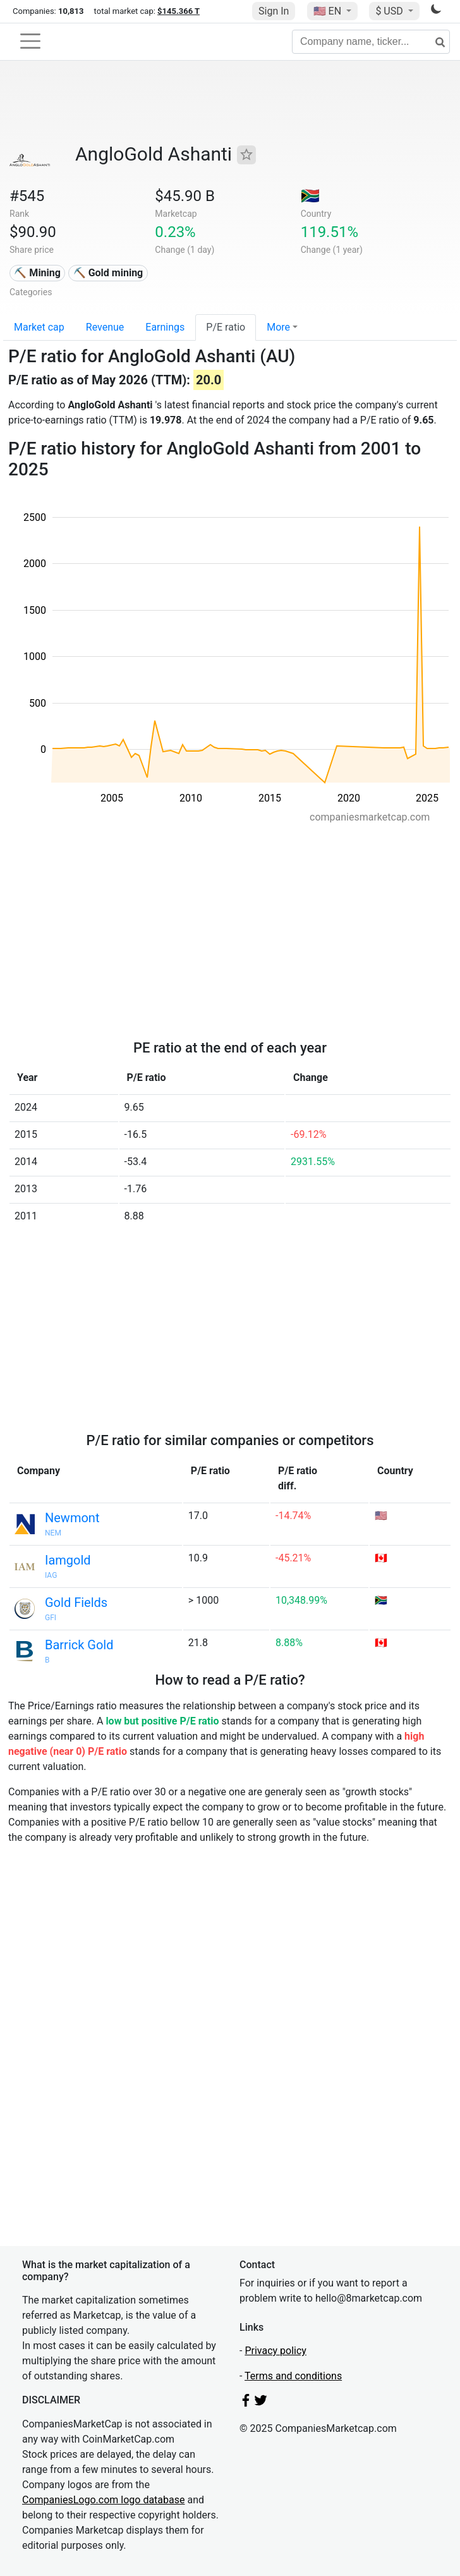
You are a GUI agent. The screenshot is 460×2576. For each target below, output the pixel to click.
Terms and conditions (293, 2376)
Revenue (105, 327)
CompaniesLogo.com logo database (103, 2500)
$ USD (390, 11)
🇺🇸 (328, 11)
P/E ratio (225, 327)
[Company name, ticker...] (371, 42)
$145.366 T (178, 11)
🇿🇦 (310, 196)
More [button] (278, 327)
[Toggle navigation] (30, 41)
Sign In (273, 11)
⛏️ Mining (37, 273)
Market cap (39, 327)
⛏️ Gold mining (108, 273)
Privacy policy (275, 2351)
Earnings (165, 327)
